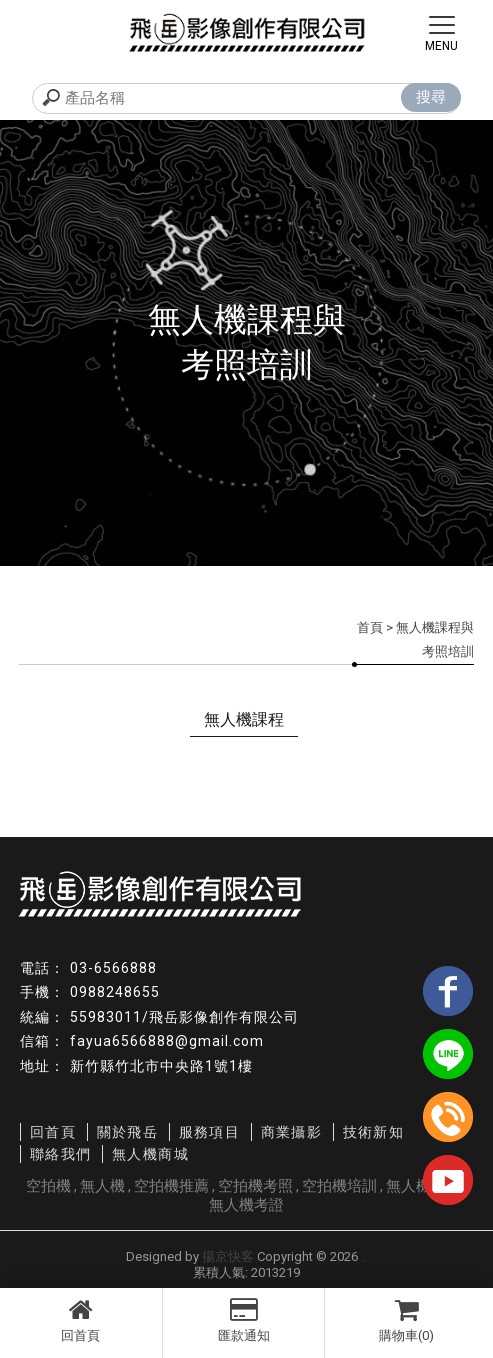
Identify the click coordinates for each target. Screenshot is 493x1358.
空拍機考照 (255, 1186)
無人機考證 (246, 1205)
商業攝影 (292, 1132)
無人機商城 (150, 1154)
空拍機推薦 (171, 1186)
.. (364, 1256)
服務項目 (210, 1132)
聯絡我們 (61, 1154)
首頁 (370, 627)
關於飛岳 (128, 1132)
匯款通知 (244, 1320)
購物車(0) (406, 1320)
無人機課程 (244, 719)
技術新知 (374, 1132)
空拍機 (48, 1186)
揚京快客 (228, 1256)
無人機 (102, 1186)
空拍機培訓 (339, 1186)
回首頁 (81, 1320)
